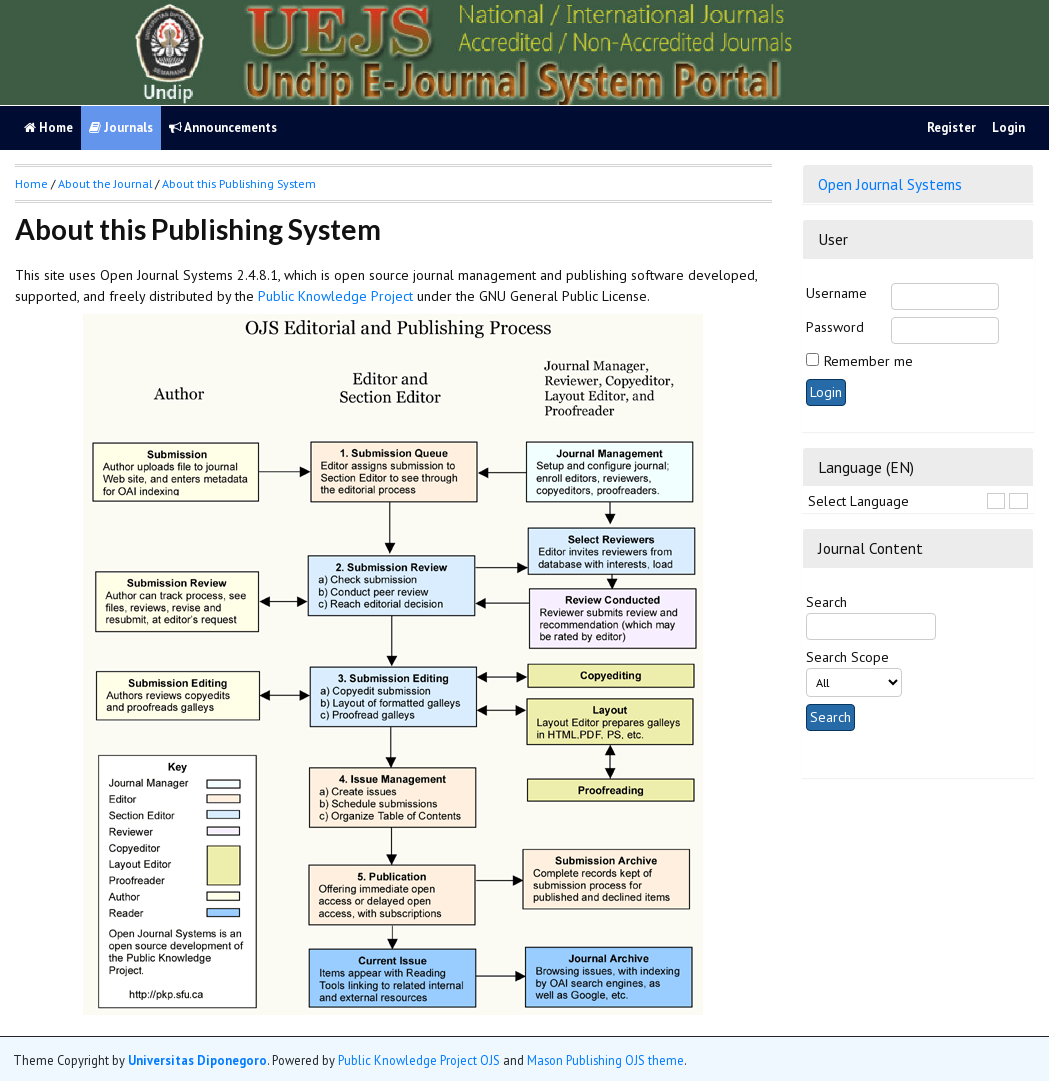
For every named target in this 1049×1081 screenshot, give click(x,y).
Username (836, 293)
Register (951, 127)
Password (835, 327)
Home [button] (31, 183)
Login (1008, 127)
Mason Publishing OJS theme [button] (605, 1060)
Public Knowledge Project (335, 296)
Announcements (223, 127)
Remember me (868, 361)
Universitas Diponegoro (197, 1060)
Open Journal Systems (890, 184)
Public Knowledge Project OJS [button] (419, 1060)
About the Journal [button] (105, 183)
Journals (121, 127)
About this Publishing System (239, 183)
